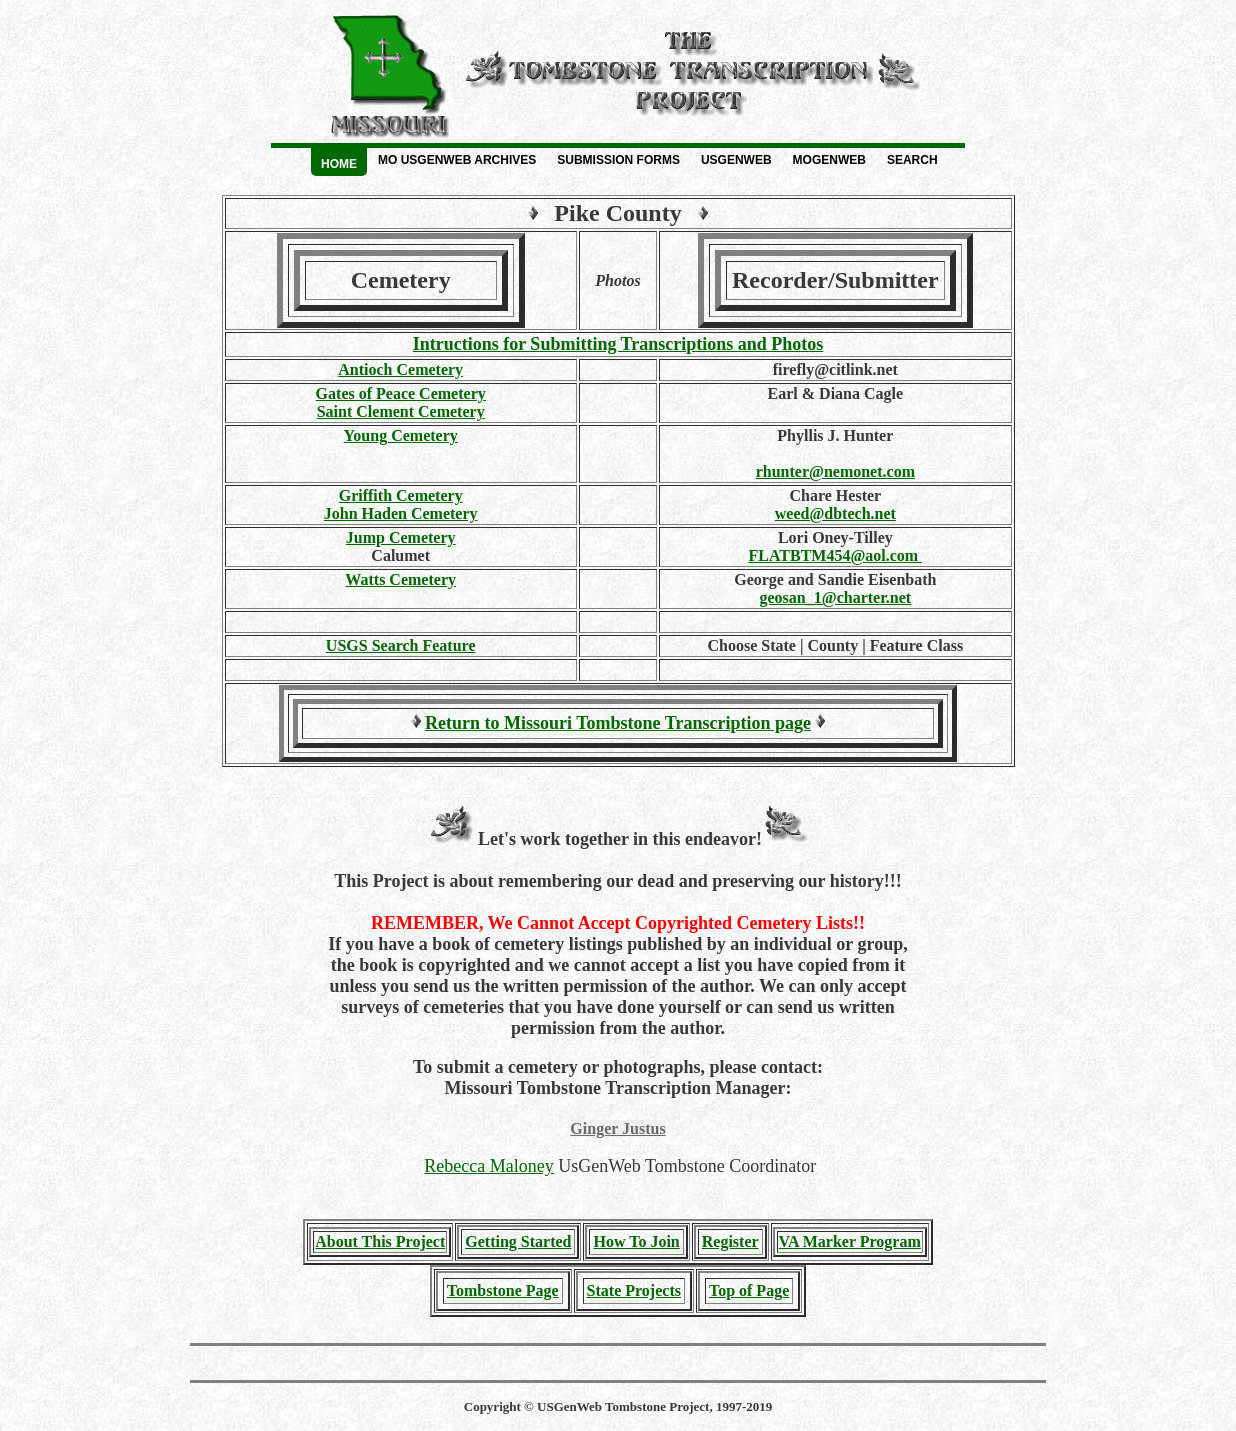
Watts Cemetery (400, 579)
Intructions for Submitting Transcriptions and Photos (618, 344)
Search (912, 160)
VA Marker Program (850, 1241)
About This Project (380, 1241)
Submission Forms (618, 160)
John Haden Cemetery (401, 513)
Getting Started (518, 1241)
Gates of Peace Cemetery (401, 393)
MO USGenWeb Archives (457, 160)
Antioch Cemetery (400, 369)
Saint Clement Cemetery (401, 411)
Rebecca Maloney (488, 1166)
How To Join (636, 1241)
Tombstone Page (503, 1290)
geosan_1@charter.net (836, 597)
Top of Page (749, 1290)
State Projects (634, 1290)
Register (730, 1241)
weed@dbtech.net (835, 513)
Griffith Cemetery (401, 495)
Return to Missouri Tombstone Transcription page (618, 723)
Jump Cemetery (401, 537)
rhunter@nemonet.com (835, 471)
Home (339, 164)
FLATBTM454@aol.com (835, 555)
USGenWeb (736, 160)
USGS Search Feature (401, 645)
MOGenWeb (829, 160)
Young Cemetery (401, 435)
